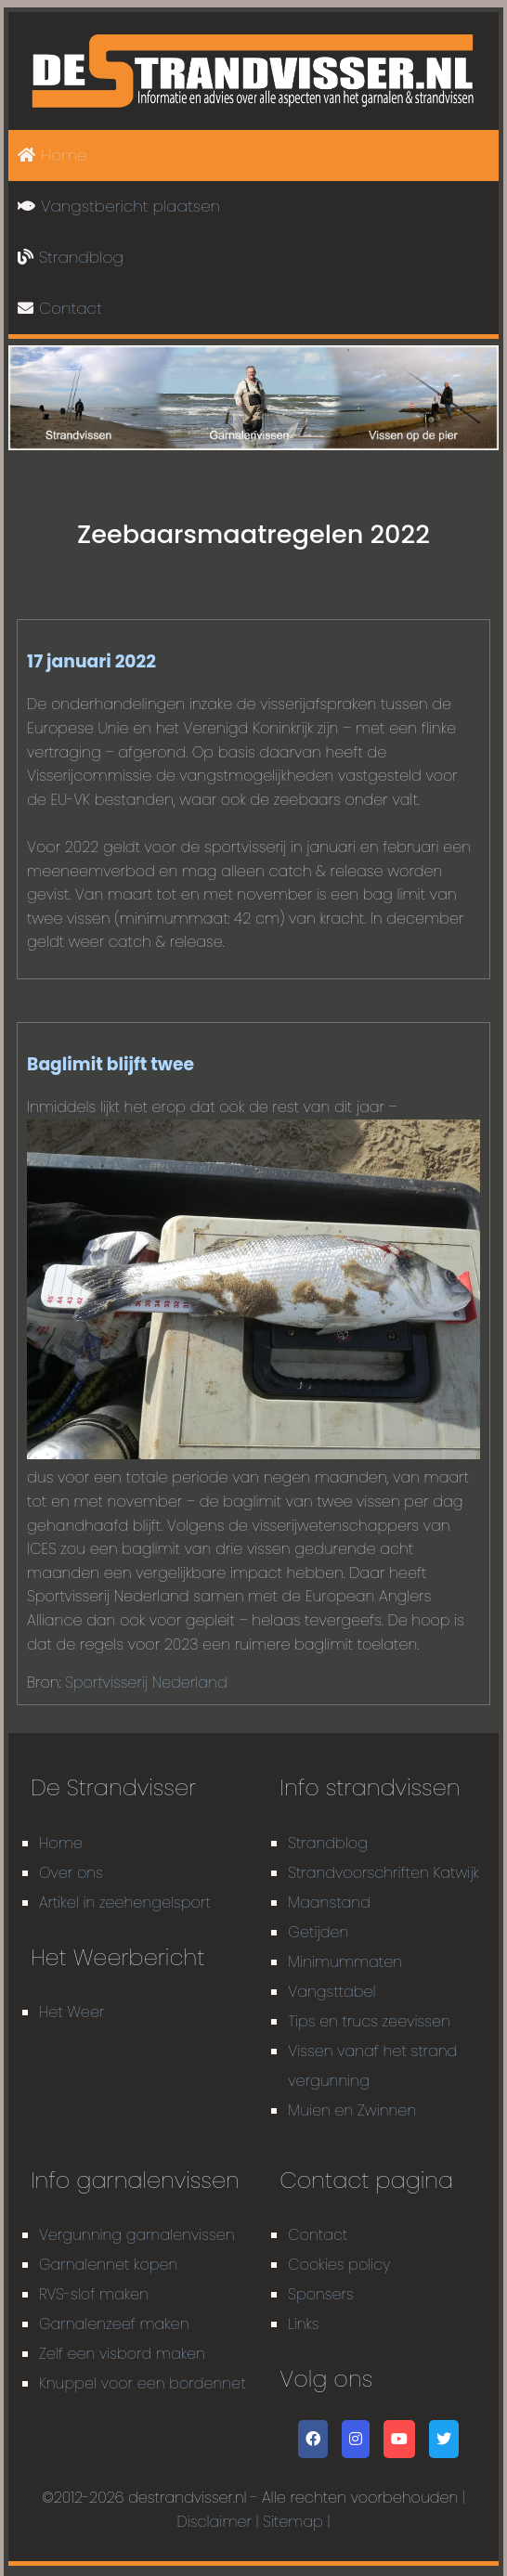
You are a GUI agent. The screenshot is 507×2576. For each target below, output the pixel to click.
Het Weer (71, 2012)
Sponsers (320, 2294)
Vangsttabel (331, 1991)
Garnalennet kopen (108, 2264)
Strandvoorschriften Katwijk (383, 1872)
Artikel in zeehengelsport (125, 1902)
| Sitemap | (293, 2521)
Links (303, 2324)
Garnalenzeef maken (114, 2324)
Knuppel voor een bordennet (142, 2383)
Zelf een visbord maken (122, 2353)
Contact (60, 308)
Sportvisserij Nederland (146, 1682)
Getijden (318, 1932)
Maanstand (329, 1902)
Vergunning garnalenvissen (137, 2235)
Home (52, 155)
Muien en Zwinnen (352, 2110)
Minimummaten (345, 1962)
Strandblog (71, 257)
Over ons (71, 1872)
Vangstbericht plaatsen (119, 206)
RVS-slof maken (94, 2294)
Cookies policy (339, 2264)
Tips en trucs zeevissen (368, 2021)
